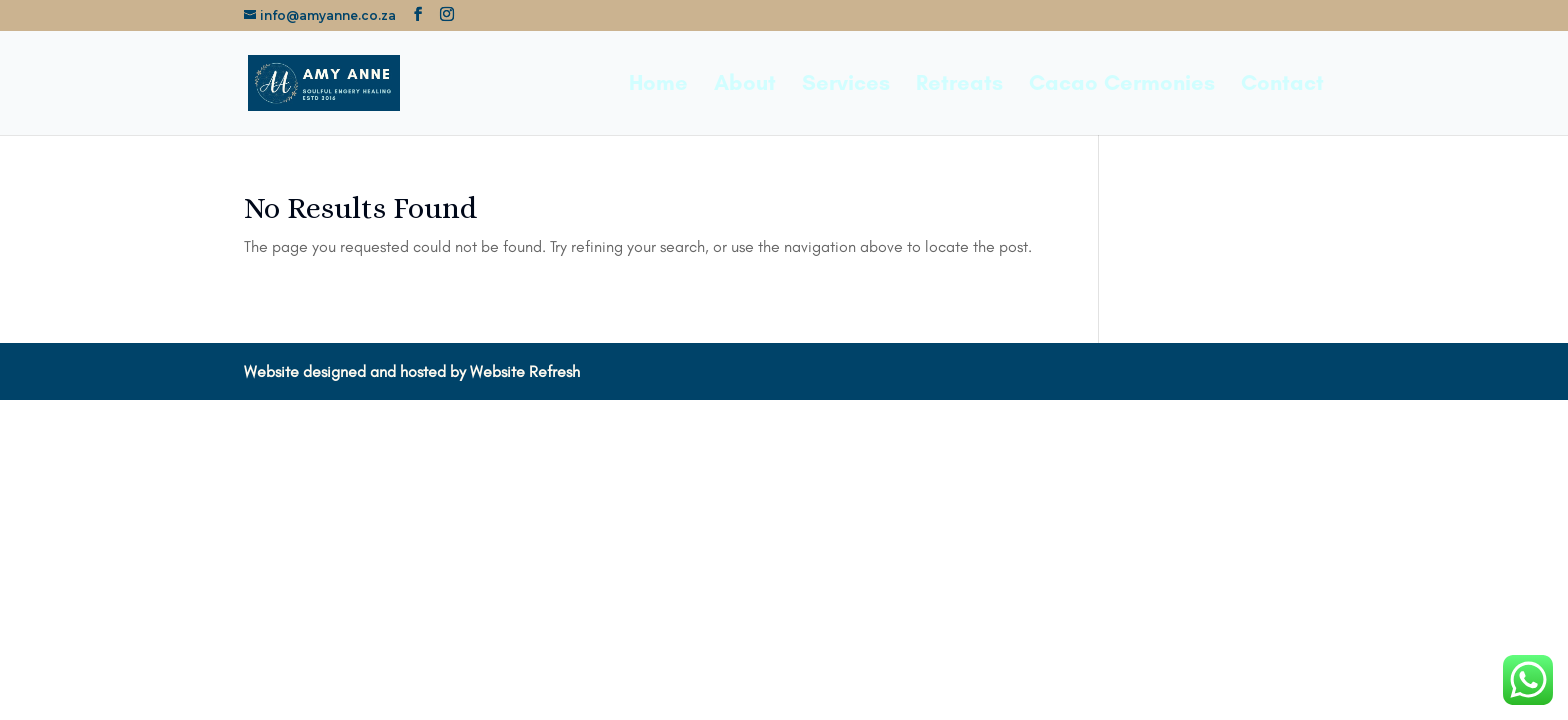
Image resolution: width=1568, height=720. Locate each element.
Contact (1282, 86)
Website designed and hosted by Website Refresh (412, 371)
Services (846, 86)
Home (658, 86)
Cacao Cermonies (1122, 86)
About (745, 86)
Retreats (959, 86)
